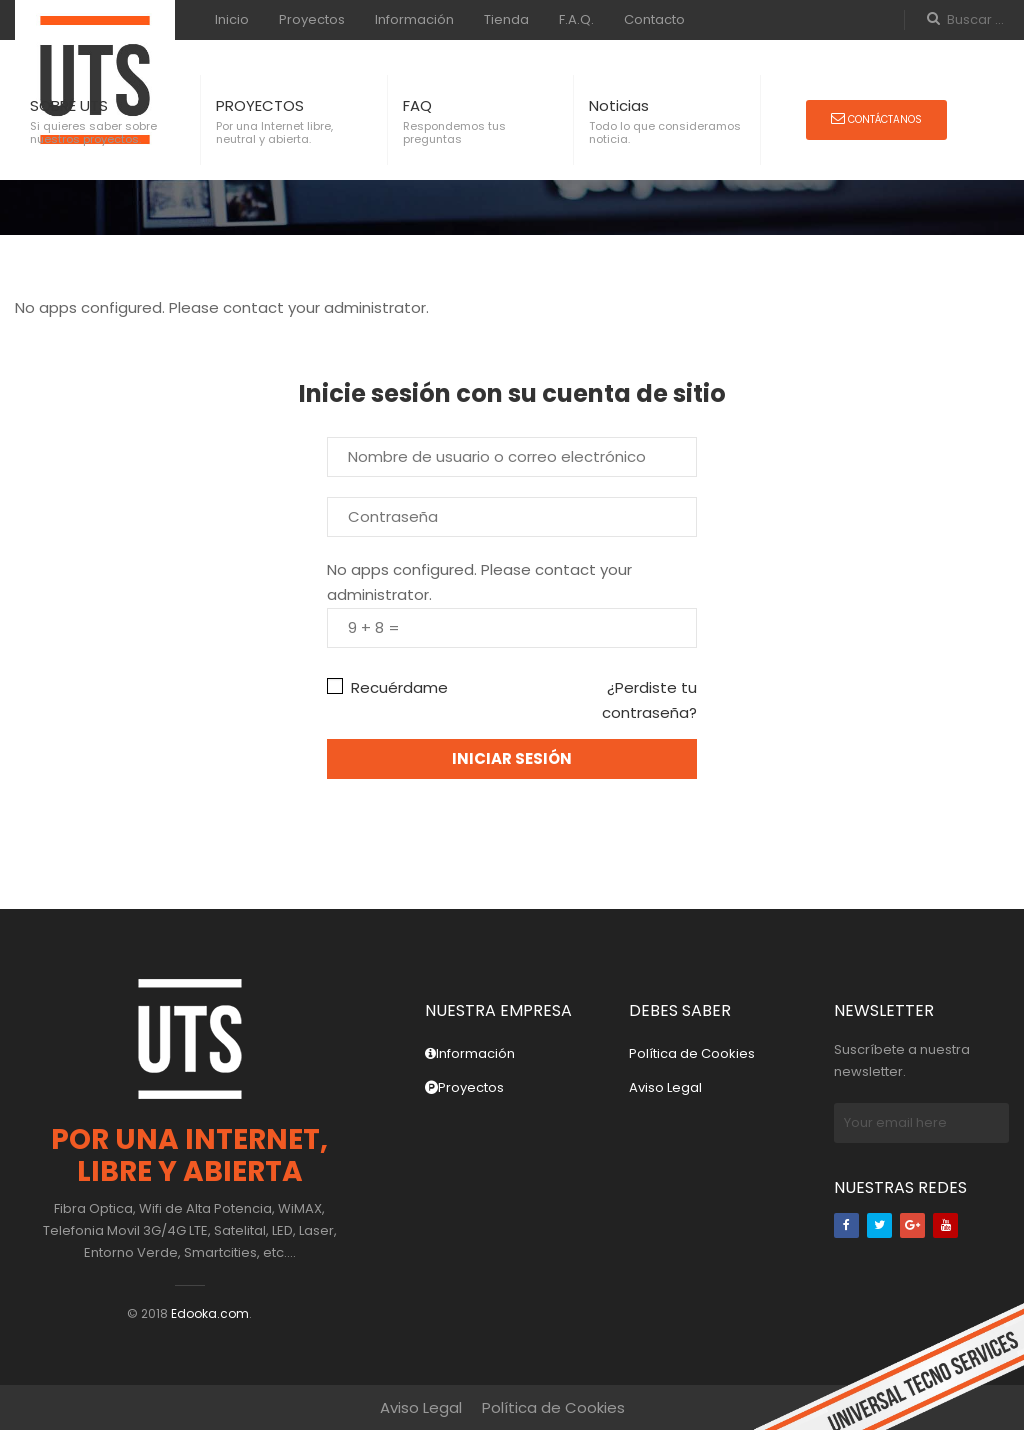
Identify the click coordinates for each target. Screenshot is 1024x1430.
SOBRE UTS (69, 105)
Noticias (619, 105)
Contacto (654, 19)
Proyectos (312, 19)
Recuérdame (387, 687)
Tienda (506, 19)
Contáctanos (876, 119)
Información (414, 19)
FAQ (417, 105)
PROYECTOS (260, 105)
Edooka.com (210, 1313)
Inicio (232, 19)
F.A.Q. (576, 19)
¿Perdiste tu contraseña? (649, 700)
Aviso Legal (665, 1087)
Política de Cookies (692, 1053)
